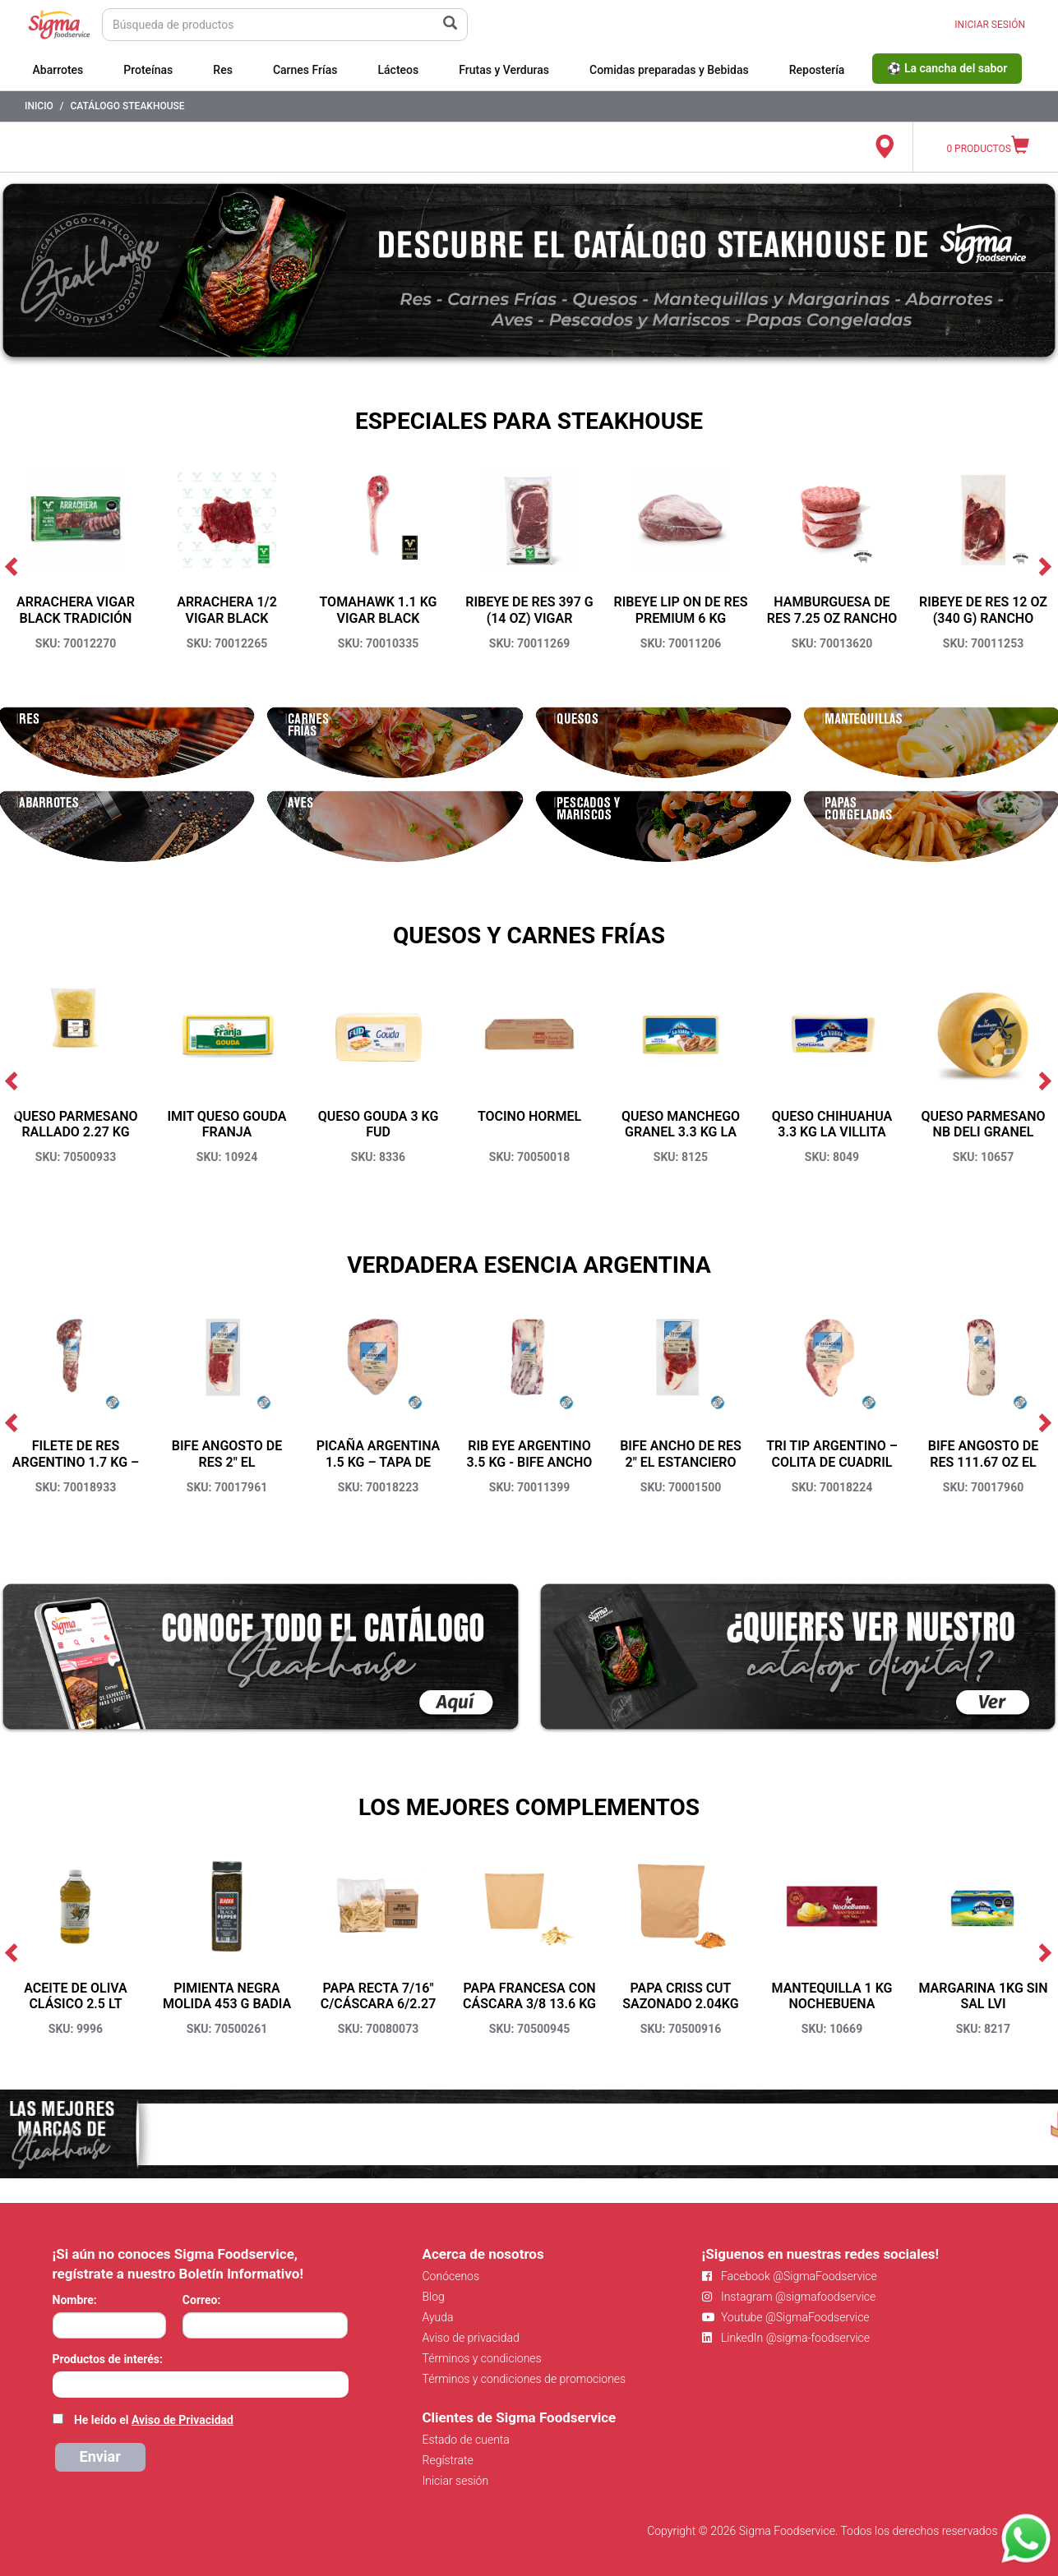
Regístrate (448, 2460)
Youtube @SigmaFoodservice (786, 2317)
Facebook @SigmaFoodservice (789, 2276)
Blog (434, 2296)
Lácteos (397, 69)
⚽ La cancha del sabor (947, 68)
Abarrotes (58, 69)
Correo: (201, 2299)
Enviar (100, 2456)
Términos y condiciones (482, 2358)
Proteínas (148, 69)
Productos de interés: (108, 2359)
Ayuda (438, 2317)
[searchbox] (61, 2383)
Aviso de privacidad (471, 2337)
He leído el (153, 2419)
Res (223, 69)
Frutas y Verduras (504, 69)
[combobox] (201, 2384)
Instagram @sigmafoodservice (789, 2296)
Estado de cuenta (466, 2439)
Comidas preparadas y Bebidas (669, 69)
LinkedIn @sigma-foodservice (786, 2337)
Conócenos (451, 2276)
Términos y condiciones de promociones (524, 2378)
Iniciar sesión (456, 2480)
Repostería (817, 69)
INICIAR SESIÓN (989, 24)
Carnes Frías (305, 69)
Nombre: (75, 2299)
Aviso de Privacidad (182, 2419)
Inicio (39, 106)
